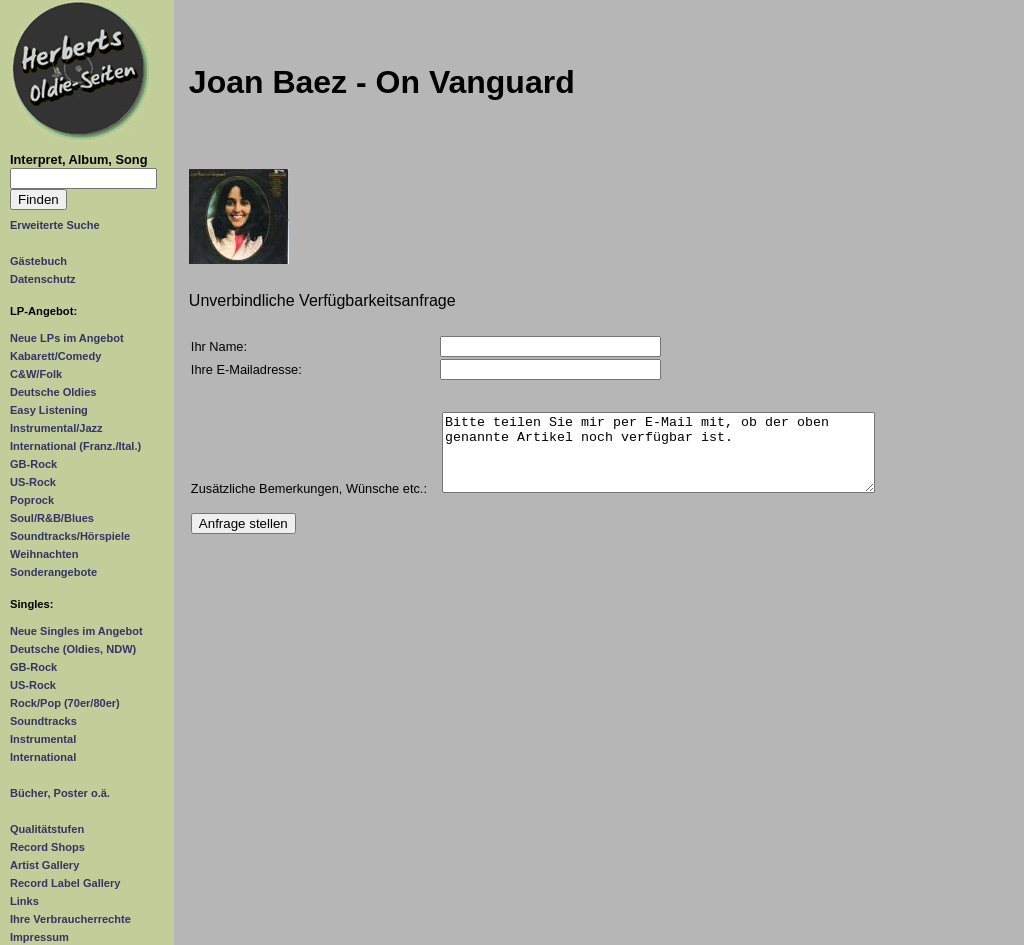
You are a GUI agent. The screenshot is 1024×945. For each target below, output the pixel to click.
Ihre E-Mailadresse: (246, 369)
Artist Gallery (44, 865)
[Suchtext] (83, 178)
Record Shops (47, 847)
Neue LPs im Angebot (67, 338)
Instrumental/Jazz (56, 428)
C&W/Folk (36, 374)
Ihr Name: (219, 346)
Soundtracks (43, 721)
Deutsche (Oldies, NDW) (73, 649)
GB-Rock (33, 464)
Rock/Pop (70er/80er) (65, 703)
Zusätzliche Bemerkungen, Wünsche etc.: (309, 503)
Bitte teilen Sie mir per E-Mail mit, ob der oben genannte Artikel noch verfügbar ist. (658, 460)
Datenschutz (43, 279)
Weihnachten (44, 554)
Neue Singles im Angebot (76, 631)
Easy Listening (49, 410)
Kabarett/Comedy (55, 356)
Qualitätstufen (47, 829)
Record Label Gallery (65, 883)
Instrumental (43, 739)
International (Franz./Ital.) (75, 446)
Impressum (39, 937)
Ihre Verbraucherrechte (70, 919)
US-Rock (33, 482)
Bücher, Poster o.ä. (60, 793)
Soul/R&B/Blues (52, 518)
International (43, 757)
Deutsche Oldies (53, 392)
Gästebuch (38, 261)
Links (24, 901)
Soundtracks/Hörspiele (70, 536)
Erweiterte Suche (55, 225)
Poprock (32, 500)
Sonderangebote (53, 572)
